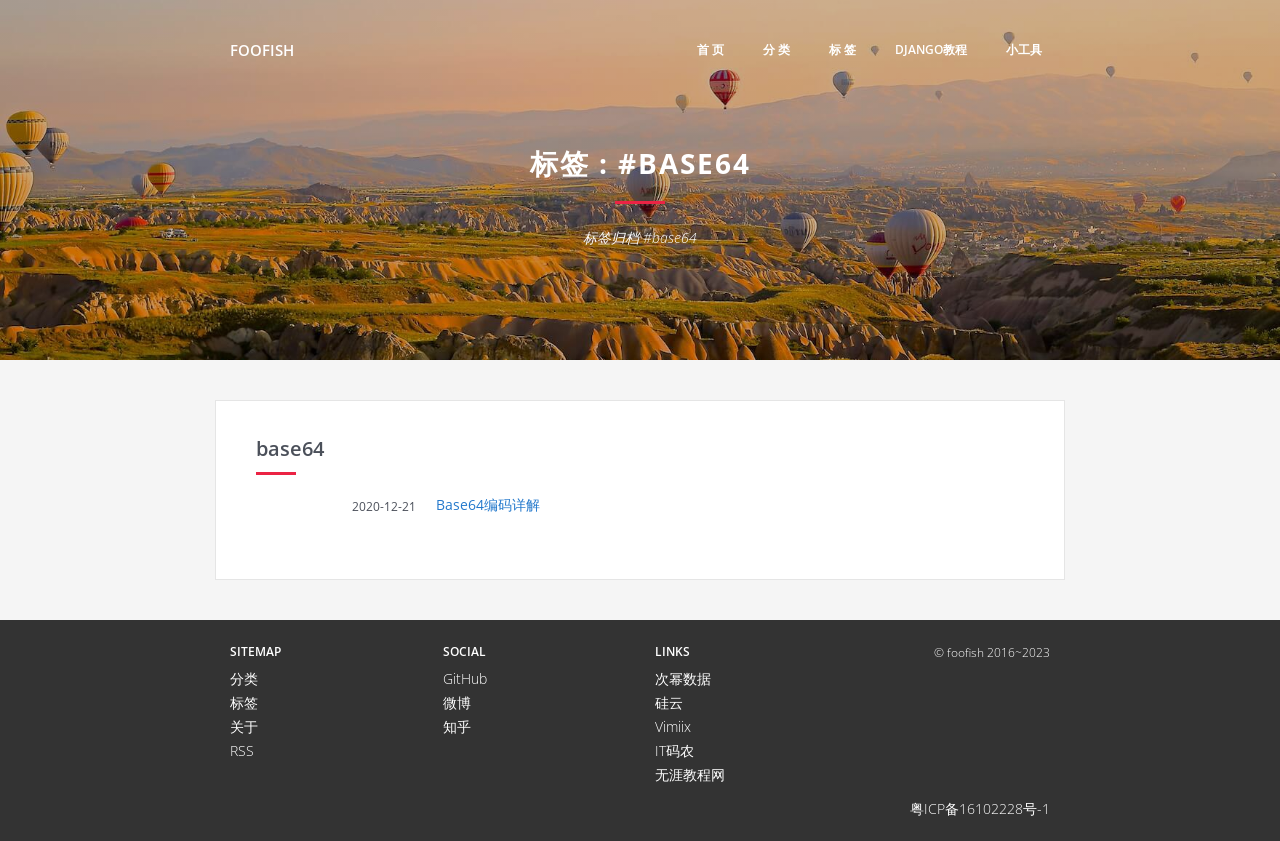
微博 (457, 702)
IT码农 (674, 750)
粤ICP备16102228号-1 (980, 808)
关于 (244, 726)
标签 (244, 702)
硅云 (669, 702)
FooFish (262, 50)
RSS (242, 750)
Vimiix (673, 726)
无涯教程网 (690, 774)
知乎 (457, 726)
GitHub (465, 678)
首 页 (710, 49)
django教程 (931, 49)
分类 (244, 678)
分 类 (776, 49)
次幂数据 (683, 678)
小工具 (1024, 49)
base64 (290, 448)
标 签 (842, 49)
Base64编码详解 (488, 504)
